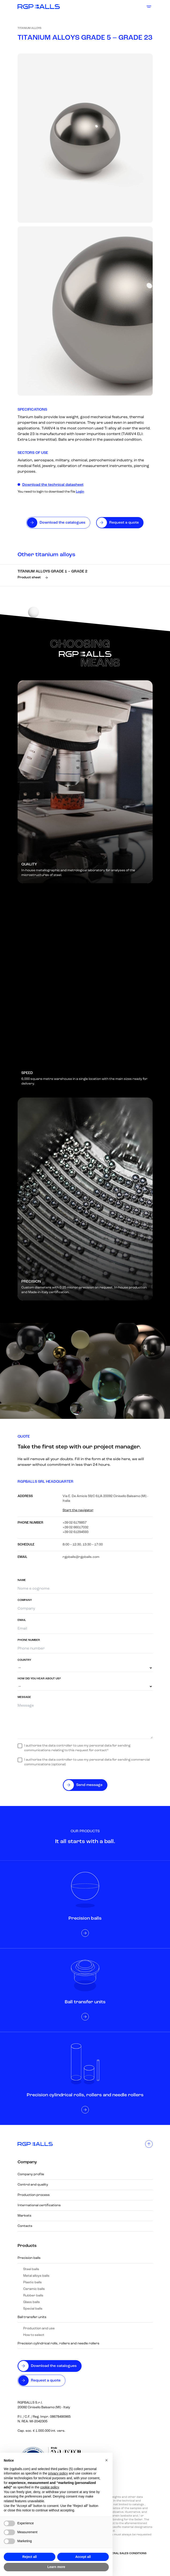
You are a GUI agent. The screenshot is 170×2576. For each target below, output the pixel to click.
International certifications (39, 2205)
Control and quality (33, 2185)
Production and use (39, 2328)
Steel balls (31, 2269)
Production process (34, 2195)
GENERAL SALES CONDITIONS (126, 2553)
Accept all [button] (83, 2557)
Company (27, 2162)
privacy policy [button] (58, 2473)
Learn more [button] (56, 2567)
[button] (106, 2460)
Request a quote (45, 2380)
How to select (33, 2335)
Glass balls (31, 2302)
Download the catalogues (54, 2366)
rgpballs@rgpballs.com (81, 1557)
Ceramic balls (34, 2289)
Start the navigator (78, 1510)
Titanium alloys (30, 28)
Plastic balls (32, 2282)
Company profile (31, 2174)
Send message (89, 1785)
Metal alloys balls (36, 2276)
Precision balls (29, 2258)
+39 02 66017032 (75, 1527)
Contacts (25, 2226)
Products (27, 2246)
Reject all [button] (29, 2557)
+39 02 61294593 (75, 1532)
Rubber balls (33, 2295)
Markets (24, 2216)
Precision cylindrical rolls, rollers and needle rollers (58, 2343)
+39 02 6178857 (75, 1523)
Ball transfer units (32, 2317)
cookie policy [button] (49, 2487)
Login (80, 492)
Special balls (32, 2309)
